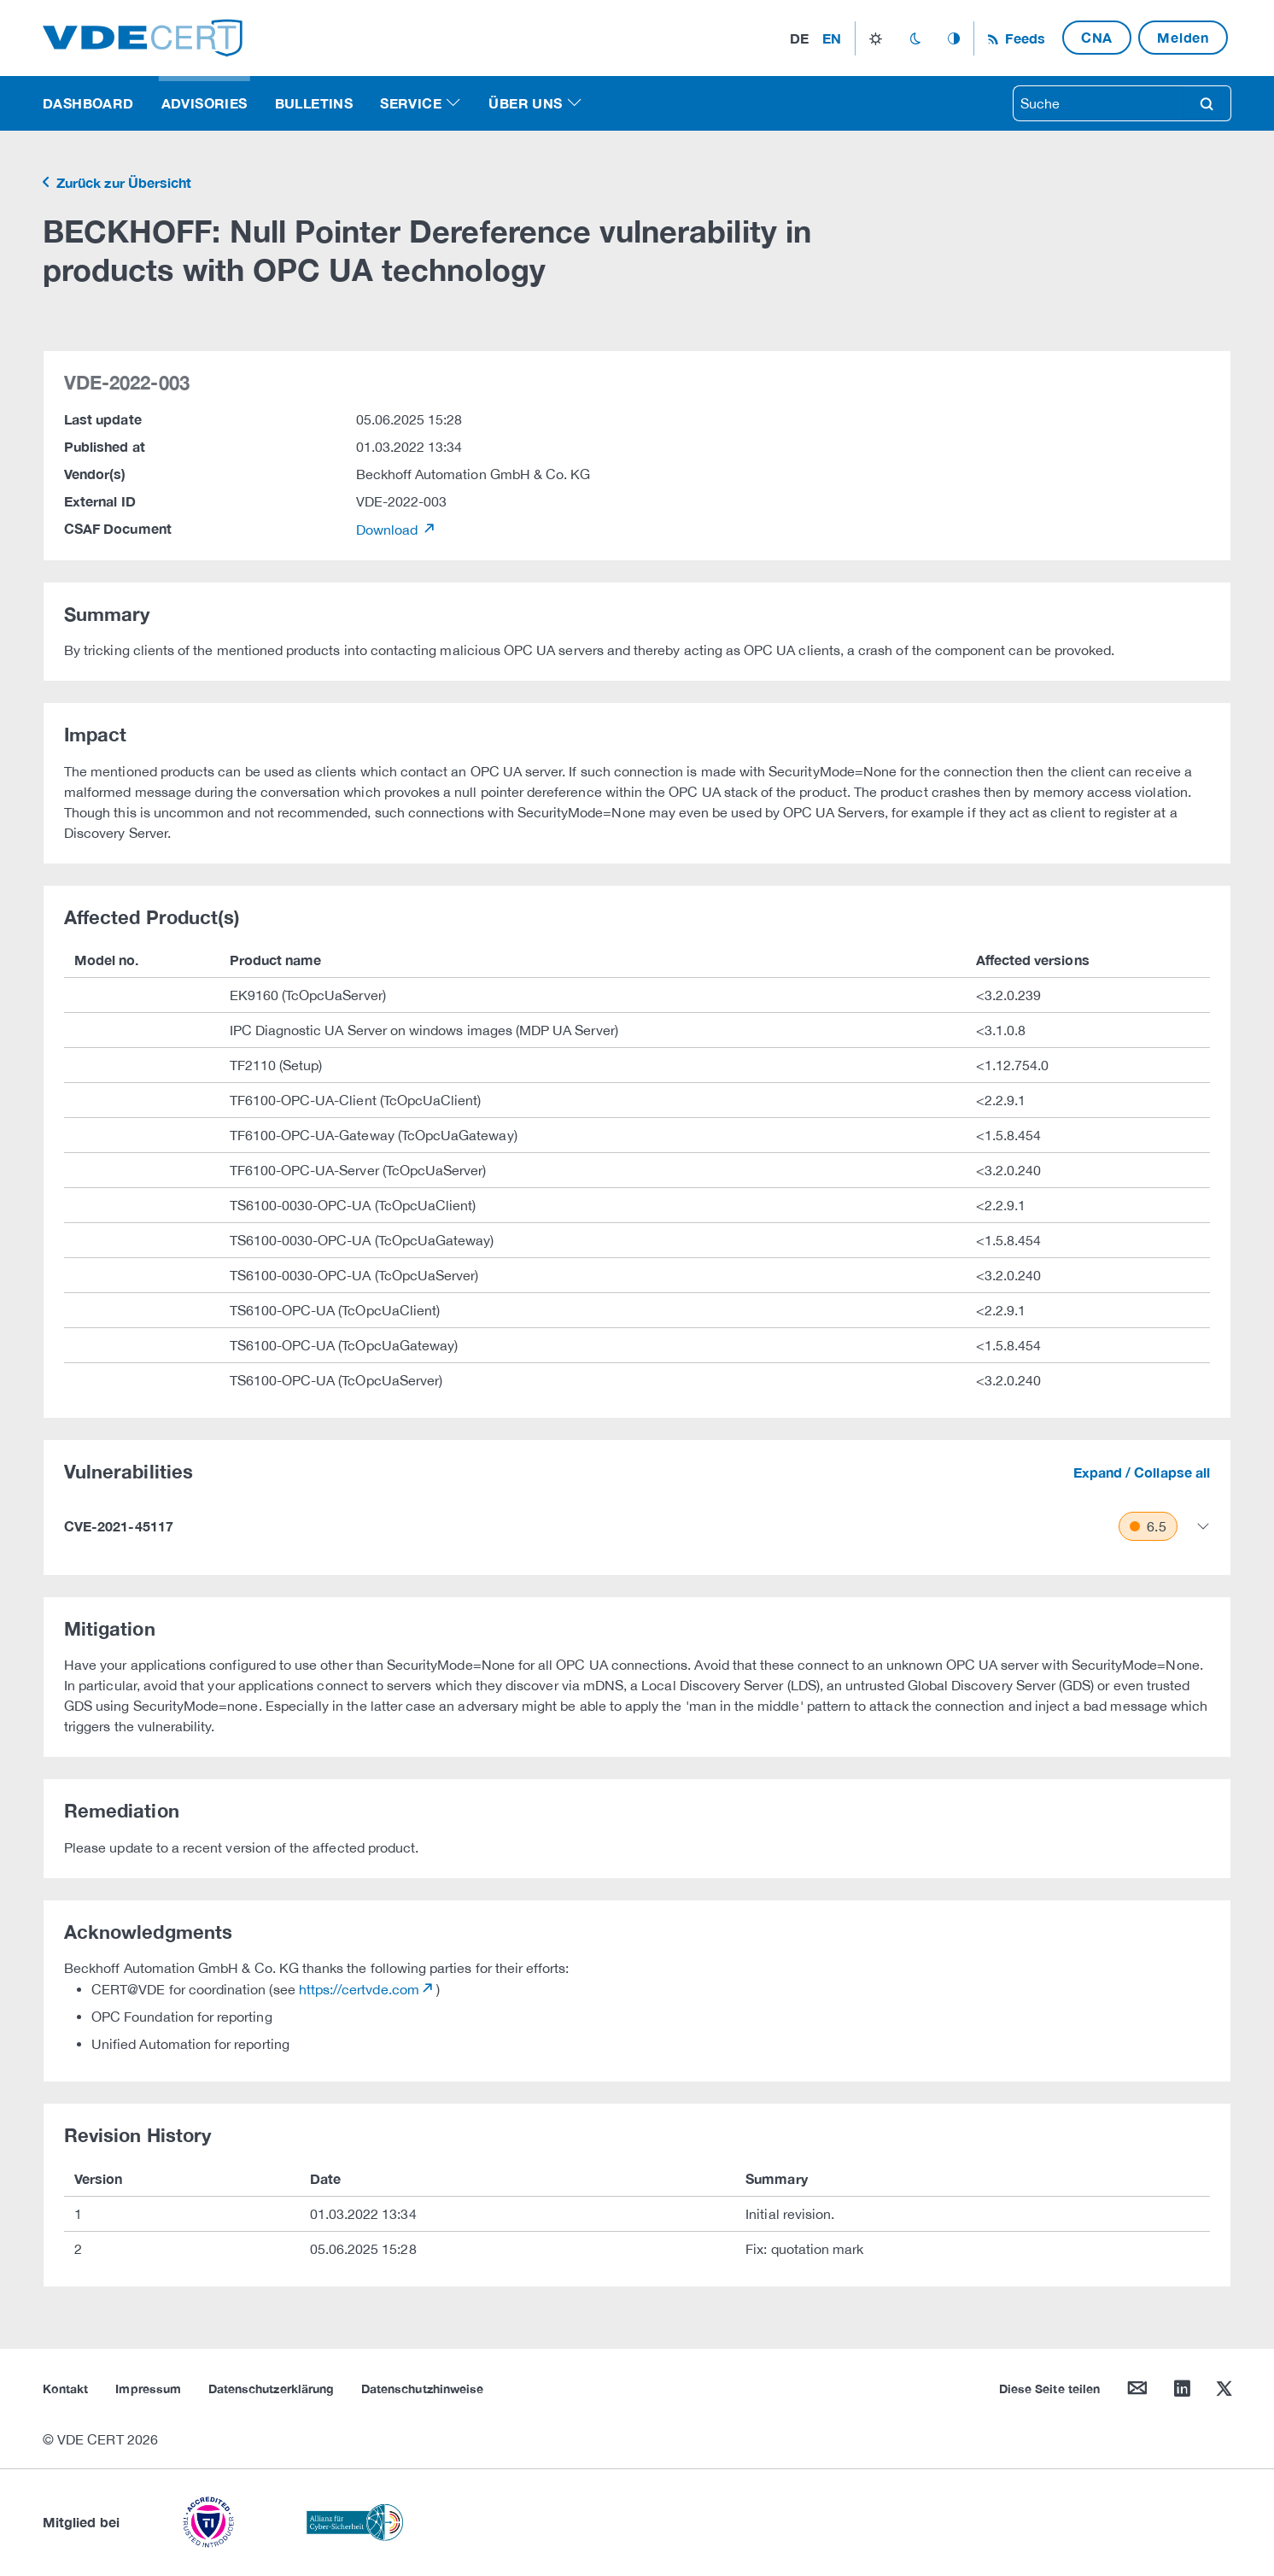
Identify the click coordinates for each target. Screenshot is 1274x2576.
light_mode (875, 38)
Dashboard (88, 103)
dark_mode (914, 38)
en (831, 38)
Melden (1183, 37)
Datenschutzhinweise (422, 2388)
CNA (1097, 37)
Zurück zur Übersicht (122, 182)
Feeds (1023, 38)
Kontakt (65, 2388)
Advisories (204, 103)
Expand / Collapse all (1141, 1472)
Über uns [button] (525, 103)
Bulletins (314, 103)
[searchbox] (1098, 103)
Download (389, 529)
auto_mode (954, 38)
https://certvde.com (359, 1989)
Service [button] (410, 103)
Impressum (148, 2388)
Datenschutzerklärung (271, 2388)
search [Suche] (1206, 103)
